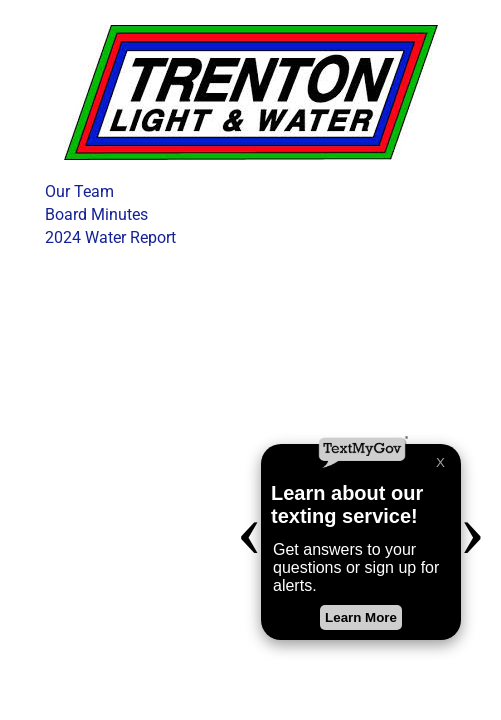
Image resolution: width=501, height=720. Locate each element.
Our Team (79, 191)
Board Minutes (96, 214)
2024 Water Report (110, 237)
